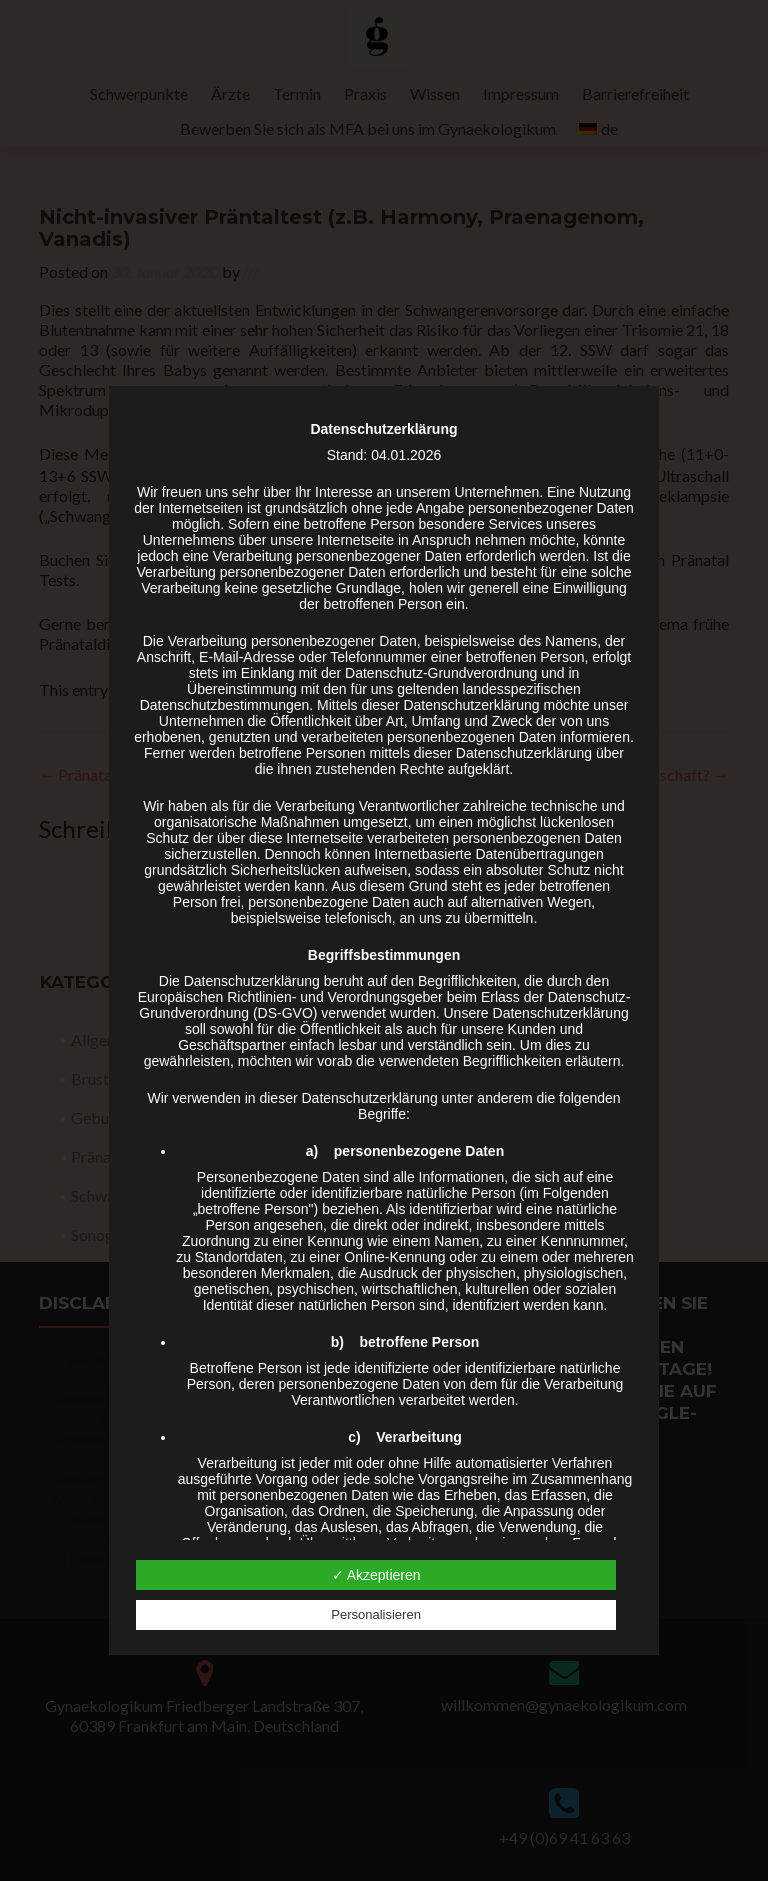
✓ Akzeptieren (376, 1575)
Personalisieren (376, 1614)
